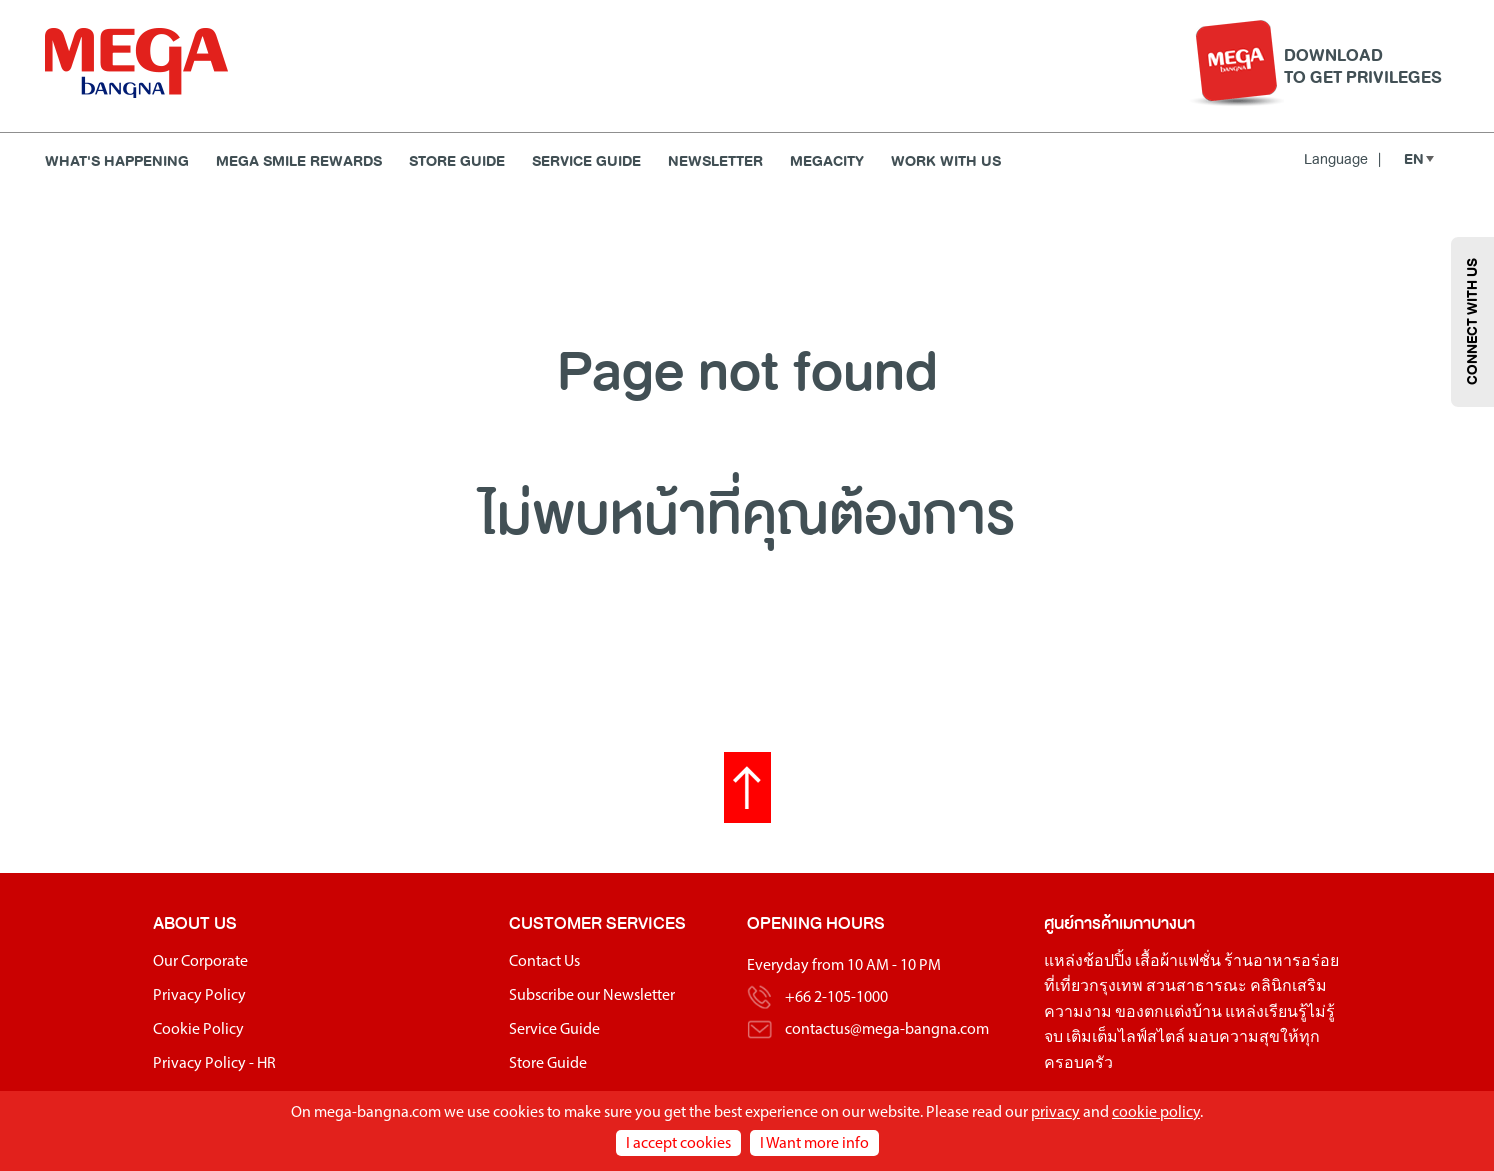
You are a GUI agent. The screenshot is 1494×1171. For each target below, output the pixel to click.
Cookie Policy (198, 1030)
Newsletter (715, 161)
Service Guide (586, 161)
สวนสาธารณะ (1196, 987)
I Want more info (814, 1144)
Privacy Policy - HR (214, 1064)
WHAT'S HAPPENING (117, 161)
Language (1342, 159)
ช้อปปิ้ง (1107, 962)
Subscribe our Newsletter (592, 996)
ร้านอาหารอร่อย (1281, 962)
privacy (1055, 1113)
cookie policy (1156, 1113)
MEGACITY (827, 161)
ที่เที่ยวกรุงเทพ (1093, 987)
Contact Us (544, 962)
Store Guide (457, 161)
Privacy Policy (199, 996)
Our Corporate (200, 962)
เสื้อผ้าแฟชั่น (1178, 962)
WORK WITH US (946, 161)
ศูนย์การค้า (1081, 923)
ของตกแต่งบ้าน (1168, 1013)
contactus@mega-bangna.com (887, 1030)
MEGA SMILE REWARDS (299, 161)
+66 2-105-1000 (836, 998)
